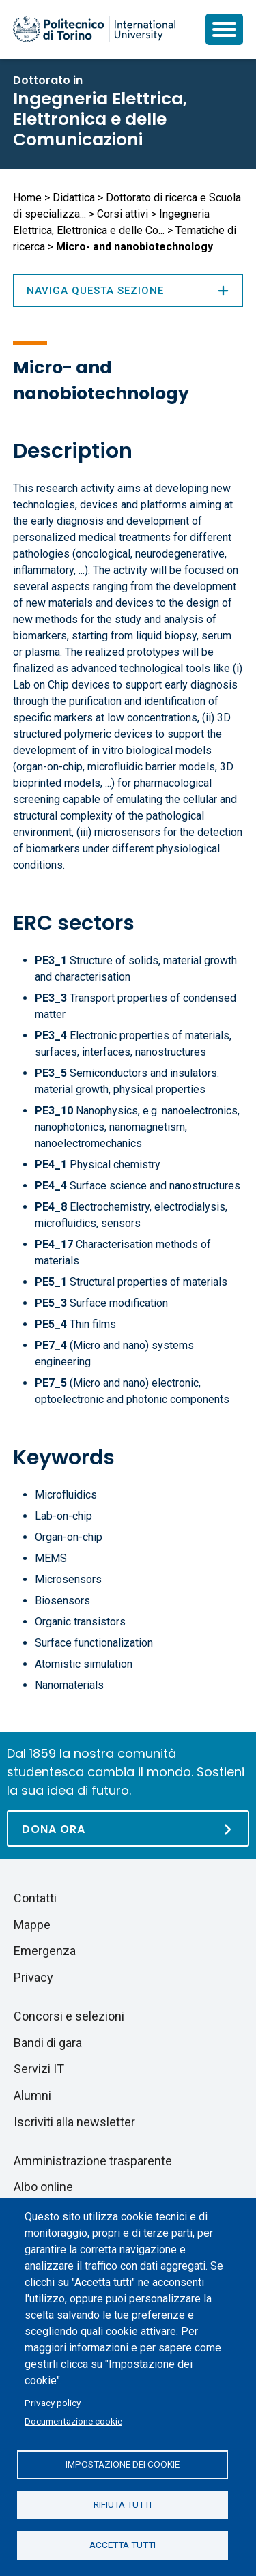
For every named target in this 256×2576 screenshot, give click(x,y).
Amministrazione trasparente (93, 2161)
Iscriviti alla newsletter (74, 2122)
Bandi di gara (48, 2043)
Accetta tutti (122, 2544)
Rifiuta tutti (123, 2504)
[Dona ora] (128, 1828)
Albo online (43, 2187)
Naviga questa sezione (128, 291)
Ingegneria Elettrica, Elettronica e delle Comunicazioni (100, 119)
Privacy (33, 1977)
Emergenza (45, 1950)
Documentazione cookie (73, 2421)
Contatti (35, 1898)
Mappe (32, 1924)
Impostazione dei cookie (123, 2464)
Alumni (32, 2095)
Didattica (74, 197)
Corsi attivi (122, 213)
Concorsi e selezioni (69, 2016)
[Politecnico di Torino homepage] (94, 29)
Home (27, 197)
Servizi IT (39, 2068)
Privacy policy (53, 2402)
